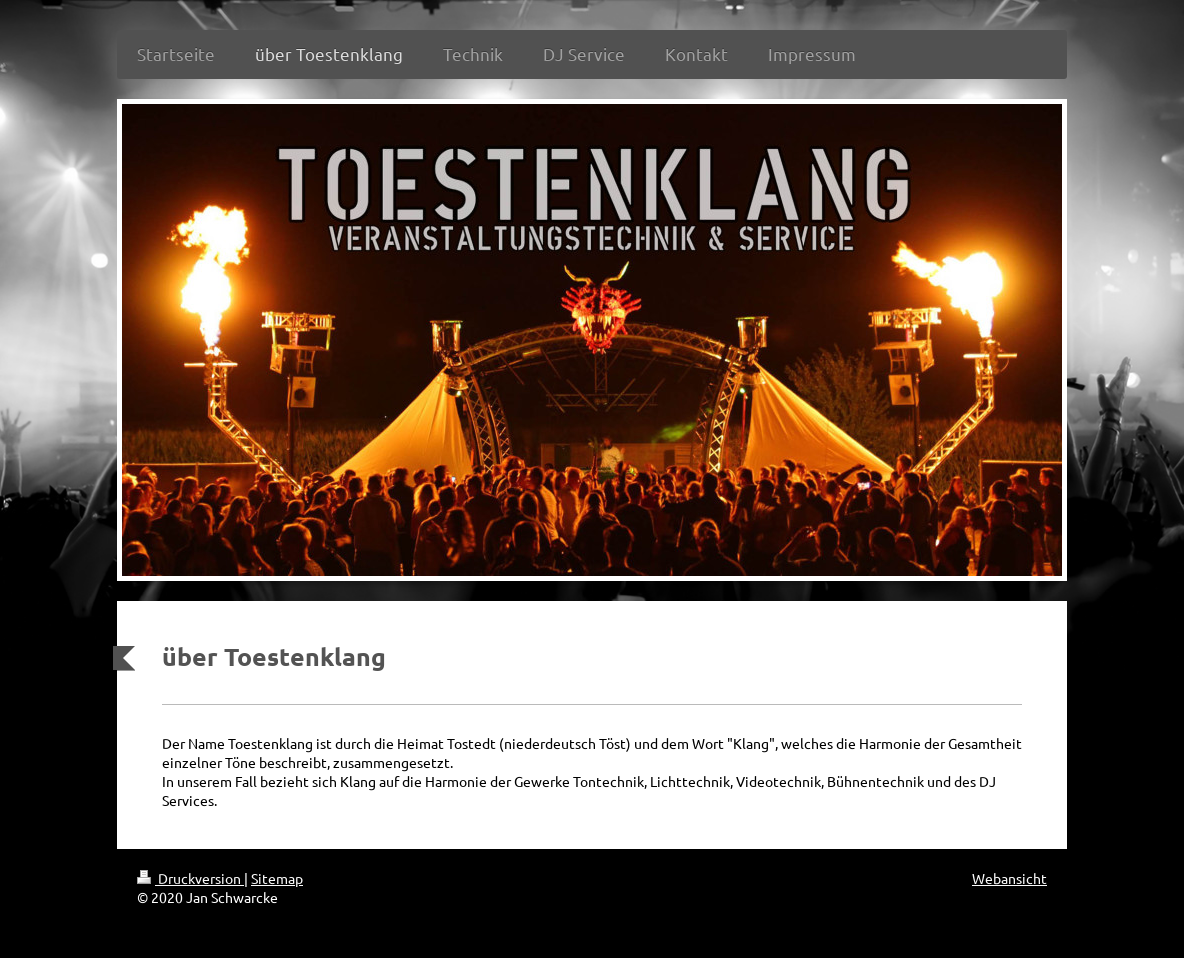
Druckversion (190, 878)
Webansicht (1009, 878)
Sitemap (277, 878)
